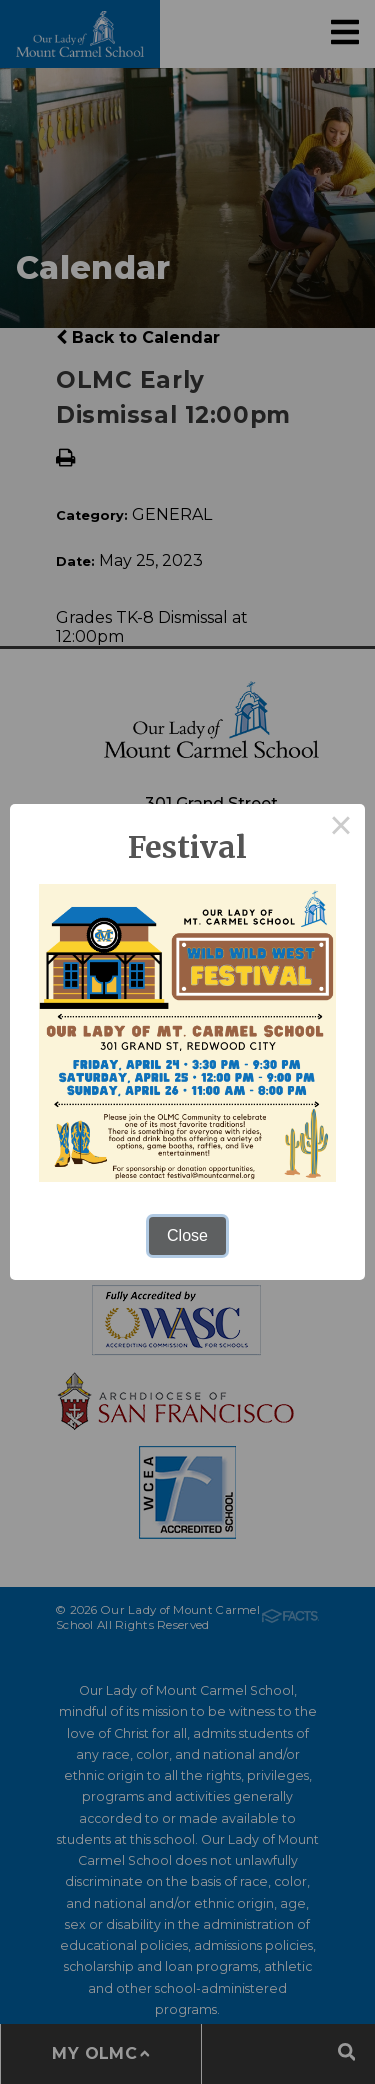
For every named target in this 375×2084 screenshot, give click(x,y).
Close (187, 1235)
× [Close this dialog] (341, 828)
